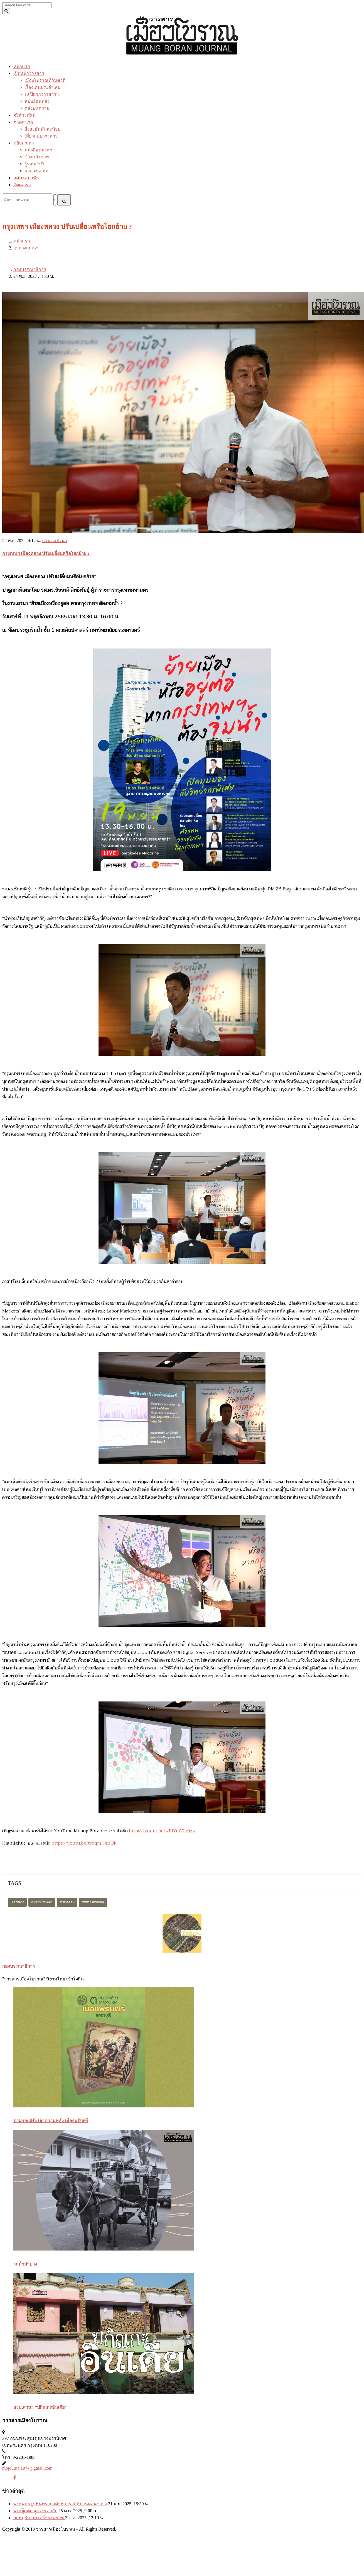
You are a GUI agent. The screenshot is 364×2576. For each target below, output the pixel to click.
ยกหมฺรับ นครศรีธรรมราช (39, 2517)
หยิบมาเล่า (23, 143)
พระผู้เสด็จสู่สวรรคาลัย (35, 2510)
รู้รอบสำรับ (35, 163)
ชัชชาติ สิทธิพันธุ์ (93, 1902)
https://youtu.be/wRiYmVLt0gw (162, 1831)
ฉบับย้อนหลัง (37, 101)
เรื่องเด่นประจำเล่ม (42, 87)
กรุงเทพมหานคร (42, 1902)
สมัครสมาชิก (26, 177)
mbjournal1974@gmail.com (27, 2468)
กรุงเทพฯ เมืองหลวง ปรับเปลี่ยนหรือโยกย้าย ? (46, 553)
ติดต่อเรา (22, 184)
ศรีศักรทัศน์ (24, 115)
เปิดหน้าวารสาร (28, 73)
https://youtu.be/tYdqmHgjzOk (84, 1843)
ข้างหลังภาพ (36, 157)
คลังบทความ (37, 108)
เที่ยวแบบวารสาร (41, 136)
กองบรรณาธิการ (29, 269)
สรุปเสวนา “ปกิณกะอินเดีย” (40, 2407)
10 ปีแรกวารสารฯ (41, 94)
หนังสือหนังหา (38, 150)
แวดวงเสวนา (37, 170)
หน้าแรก (21, 66)
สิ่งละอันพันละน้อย (42, 129)
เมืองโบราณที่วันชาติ (44, 80)
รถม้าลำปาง (25, 2264)
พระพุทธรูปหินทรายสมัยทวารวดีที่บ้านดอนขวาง (60, 2503)
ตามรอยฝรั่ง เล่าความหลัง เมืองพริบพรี (50, 2120)
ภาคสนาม (23, 122)
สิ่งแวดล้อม (67, 1902)
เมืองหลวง (17, 1902)
